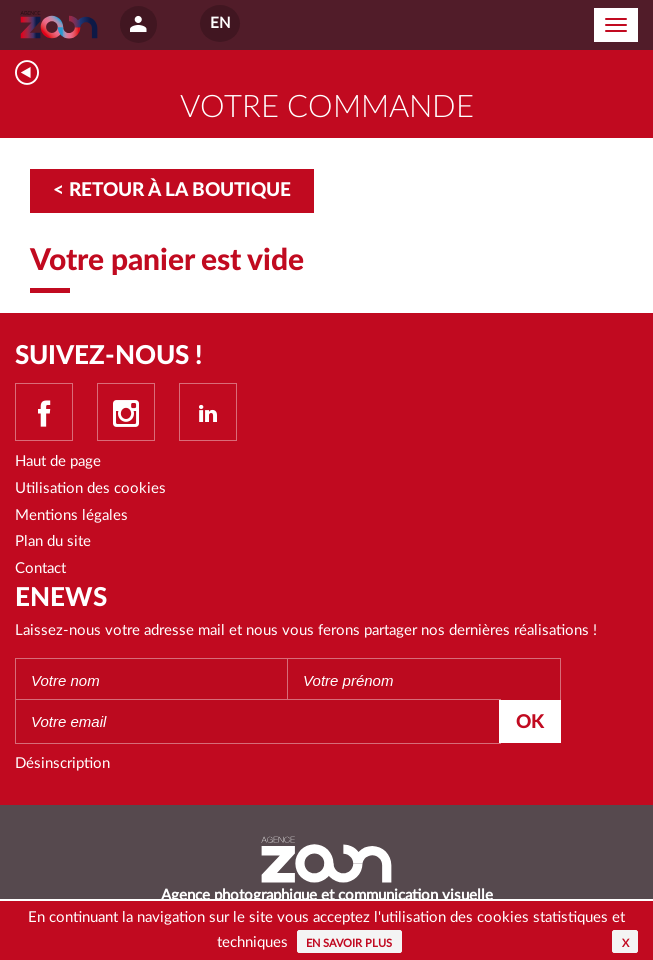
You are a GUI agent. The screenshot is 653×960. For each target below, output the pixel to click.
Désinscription (62, 763)
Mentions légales (71, 515)
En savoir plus (349, 943)
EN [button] (220, 23)
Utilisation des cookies (90, 488)
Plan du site (53, 541)
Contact (40, 568)
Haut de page (58, 461)
